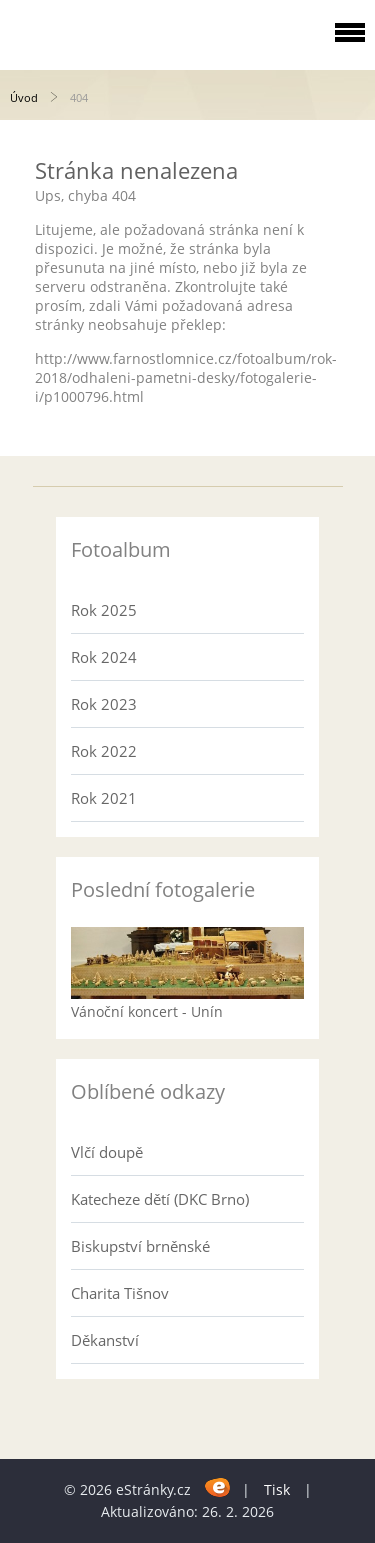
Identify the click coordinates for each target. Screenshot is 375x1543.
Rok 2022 (104, 751)
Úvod (24, 97)
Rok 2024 (104, 657)
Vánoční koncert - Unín (147, 1011)
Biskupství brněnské (140, 1246)
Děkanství (105, 1340)
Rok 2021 (104, 798)
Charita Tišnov (120, 1293)
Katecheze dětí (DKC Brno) (160, 1199)
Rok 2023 (104, 704)
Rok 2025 (104, 610)
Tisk (277, 1489)
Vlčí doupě (107, 1152)
